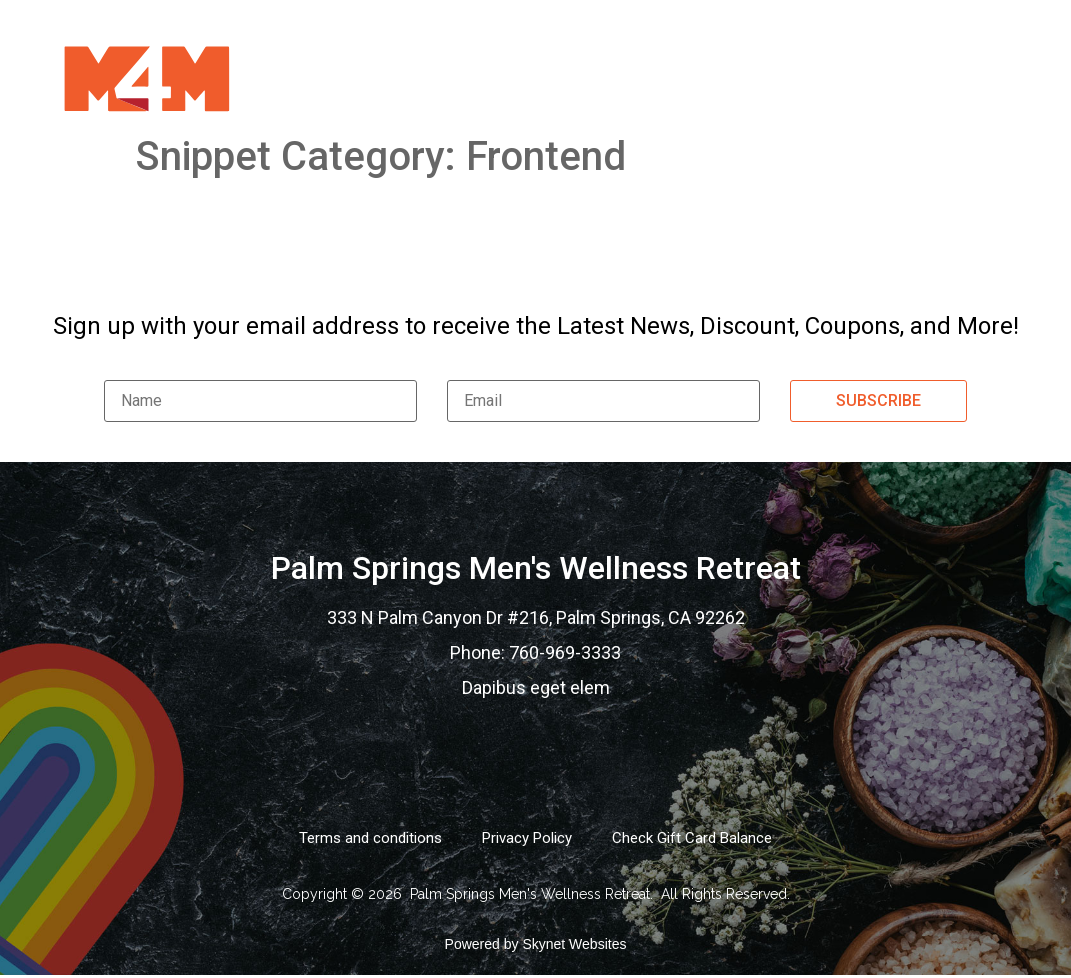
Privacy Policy (527, 838)
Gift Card (612, 77)
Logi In (964, 77)
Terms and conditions (370, 838)
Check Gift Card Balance (692, 838)
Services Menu (471, 77)
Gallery (726, 77)
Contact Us (849, 77)
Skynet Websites (574, 944)
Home (347, 77)
